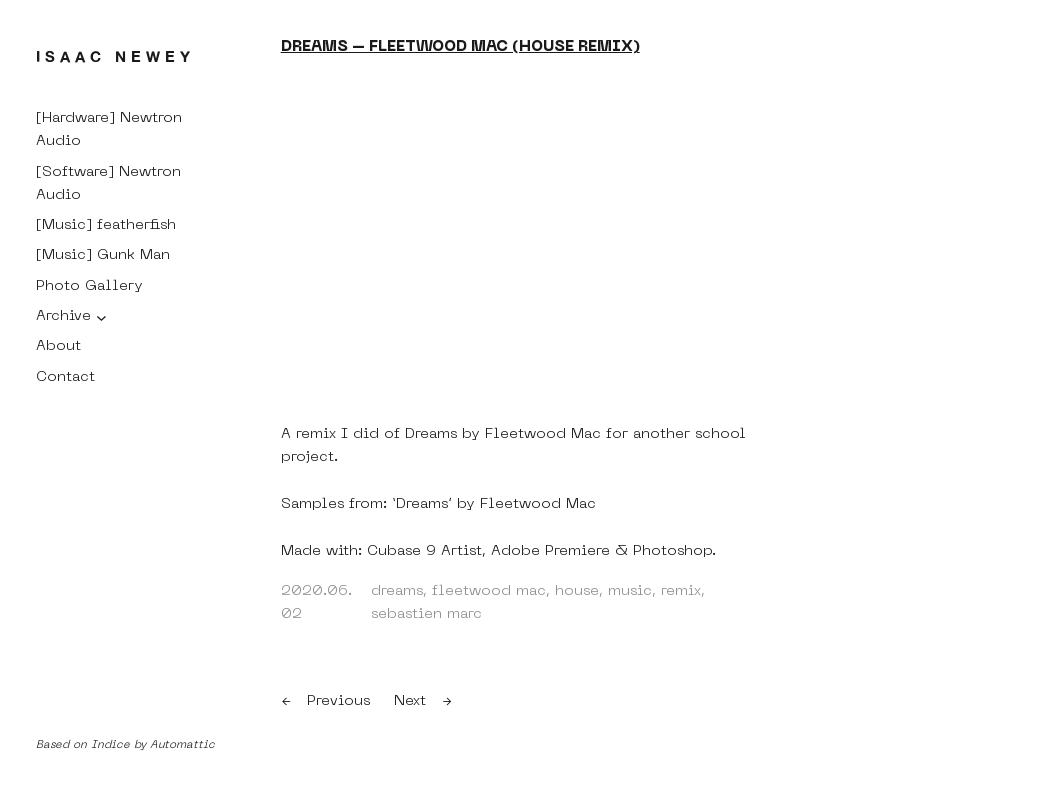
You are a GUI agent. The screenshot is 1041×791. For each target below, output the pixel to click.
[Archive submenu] (101, 316)
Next (410, 701)
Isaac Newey (115, 56)
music (630, 591)
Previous (338, 701)
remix (681, 591)
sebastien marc (426, 614)
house (577, 591)
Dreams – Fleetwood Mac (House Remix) (460, 47)
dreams (397, 591)
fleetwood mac (489, 591)
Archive (63, 316)
